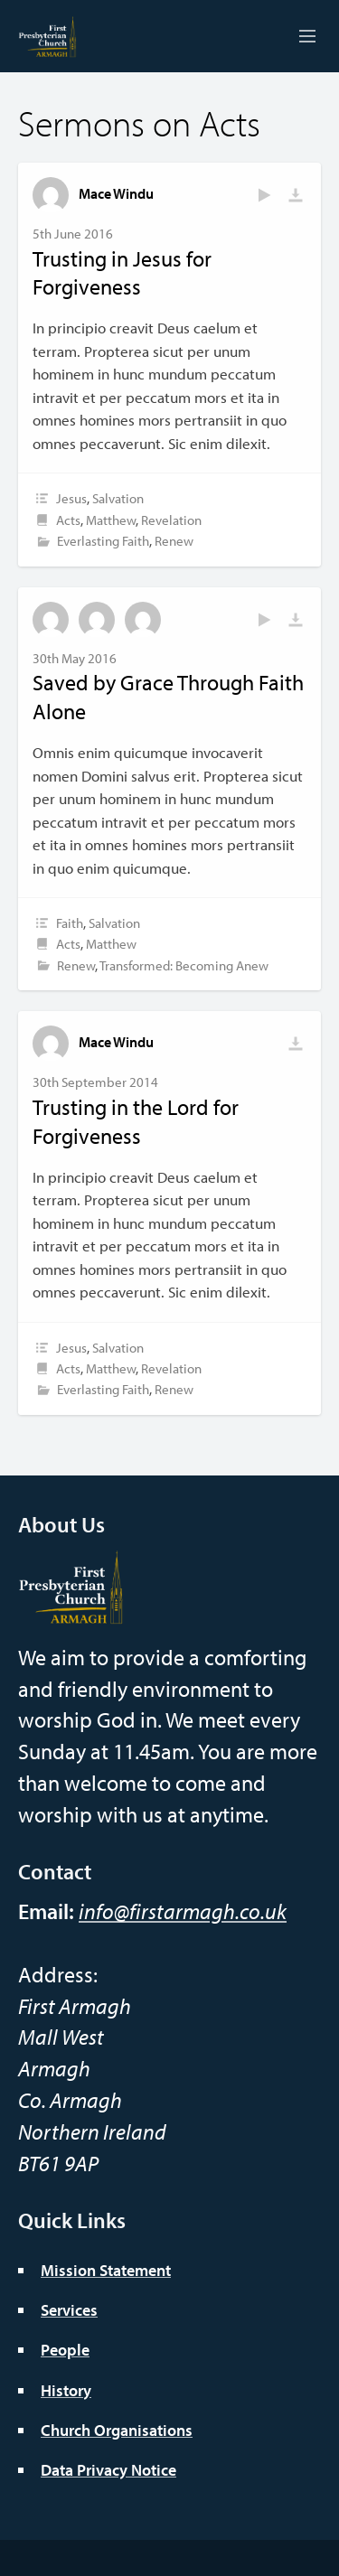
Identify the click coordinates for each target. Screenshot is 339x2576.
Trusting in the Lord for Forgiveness (136, 1121)
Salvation (118, 498)
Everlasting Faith (103, 540)
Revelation (171, 520)
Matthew (111, 520)
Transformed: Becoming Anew (183, 965)
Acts (68, 520)
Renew (174, 540)
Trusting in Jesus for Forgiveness (122, 273)
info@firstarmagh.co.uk (183, 1911)
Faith (69, 923)
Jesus (71, 498)
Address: (58, 1974)
